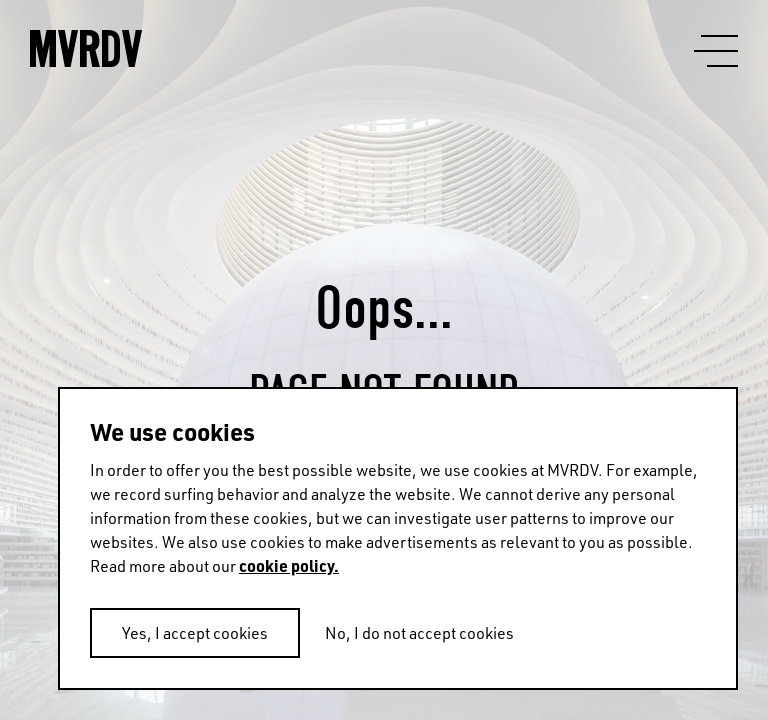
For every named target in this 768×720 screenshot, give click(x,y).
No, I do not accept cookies (419, 633)
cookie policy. (289, 565)
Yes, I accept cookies (195, 633)
